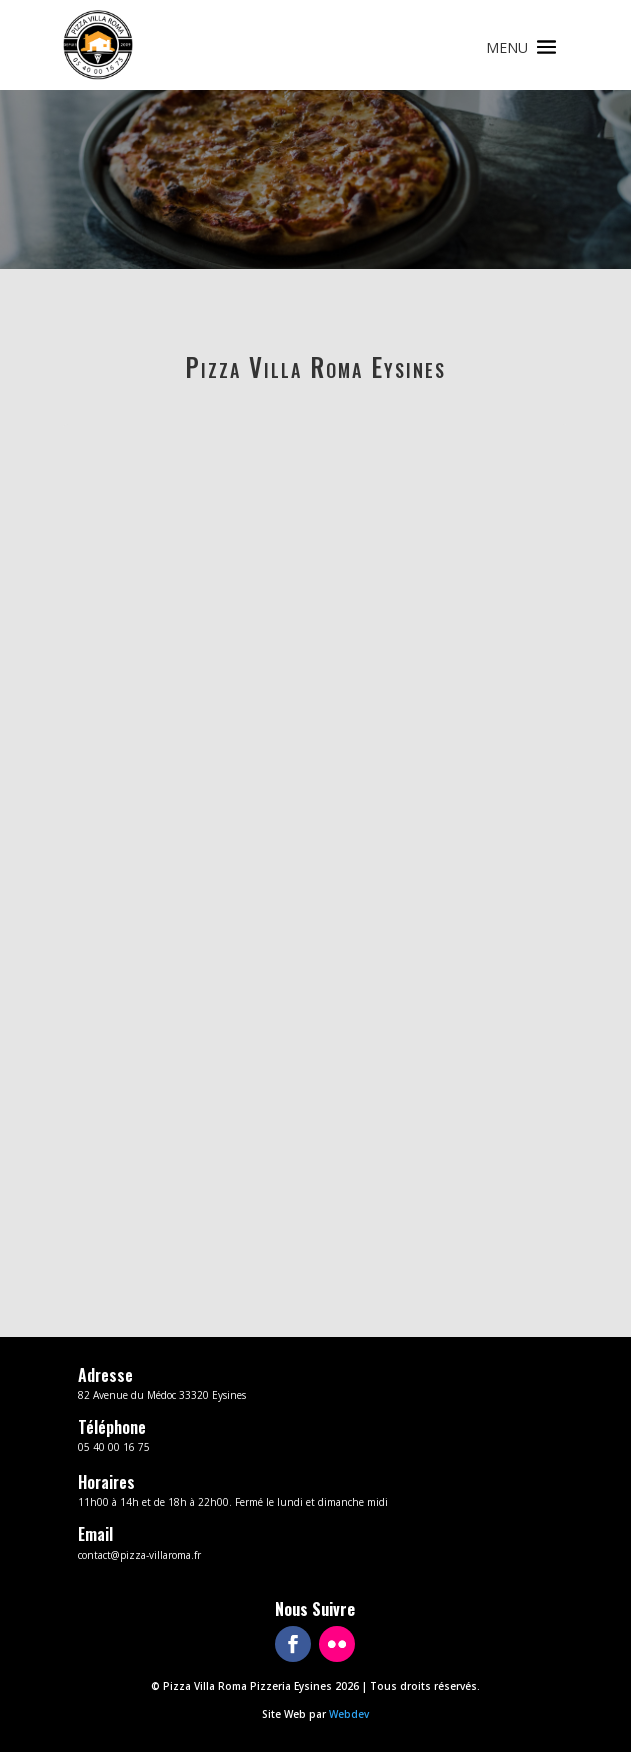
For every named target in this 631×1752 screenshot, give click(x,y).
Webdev (349, 1714)
